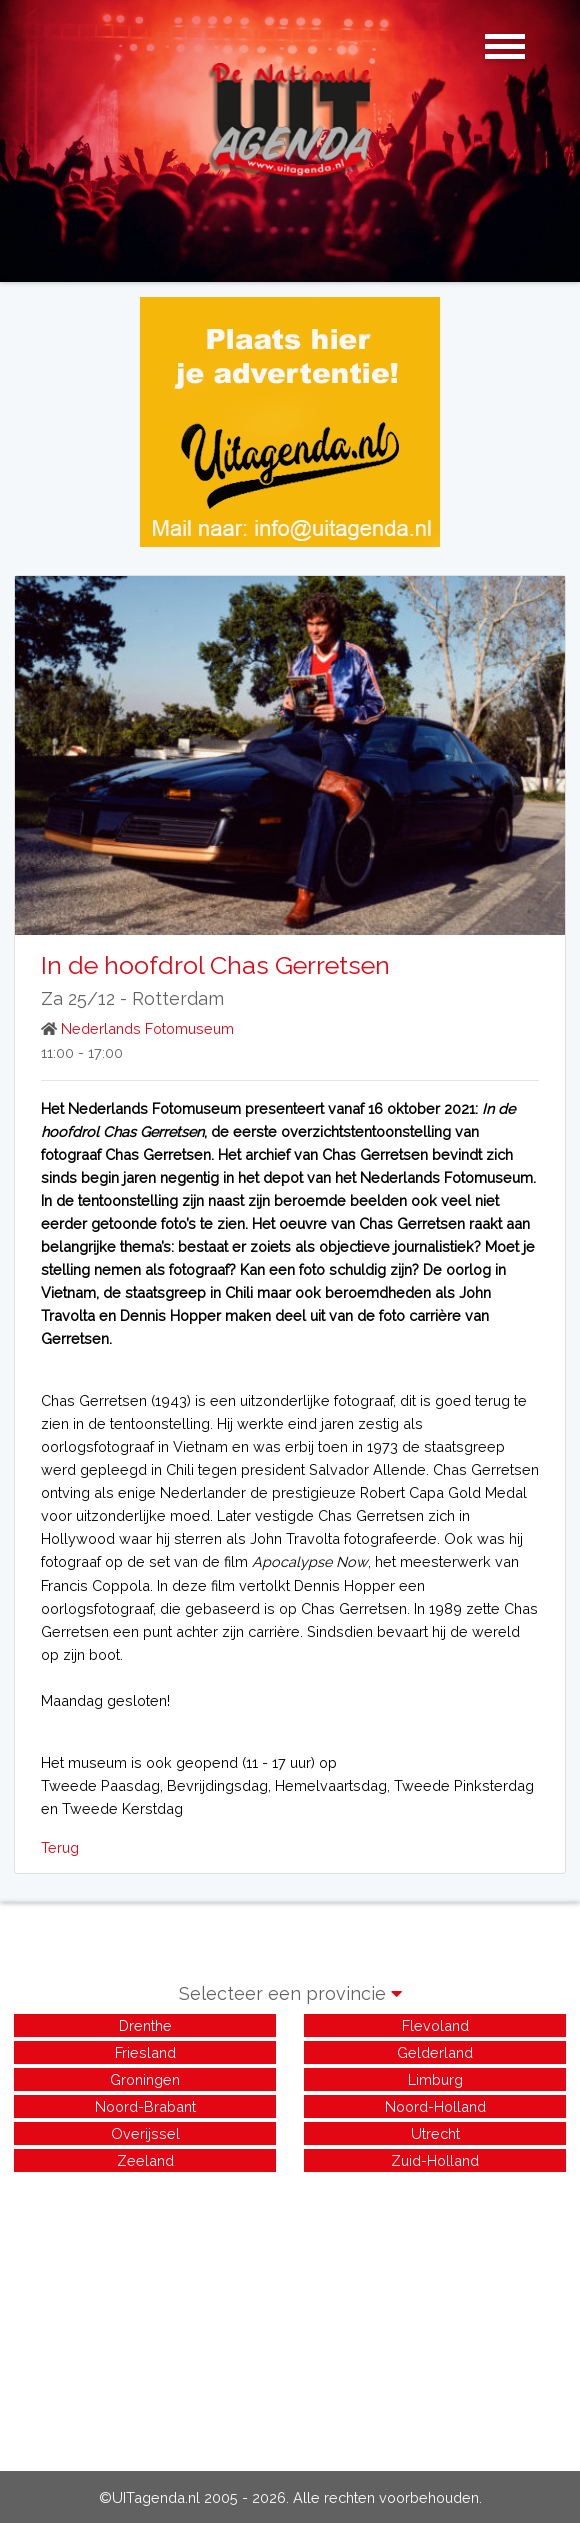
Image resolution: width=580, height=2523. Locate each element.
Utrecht (435, 2133)
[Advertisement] (290, 2316)
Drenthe (145, 2025)
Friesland (145, 2052)
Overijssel (145, 2133)
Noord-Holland (435, 2106)
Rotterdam (178, 998)
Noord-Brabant (145, 2106)
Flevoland (435, 2025)
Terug (60, 1847)
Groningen (145, 2079)
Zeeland (145, 2160)
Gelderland (435, 2052)
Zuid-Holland (435, 2160)
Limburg (435, 2079)
